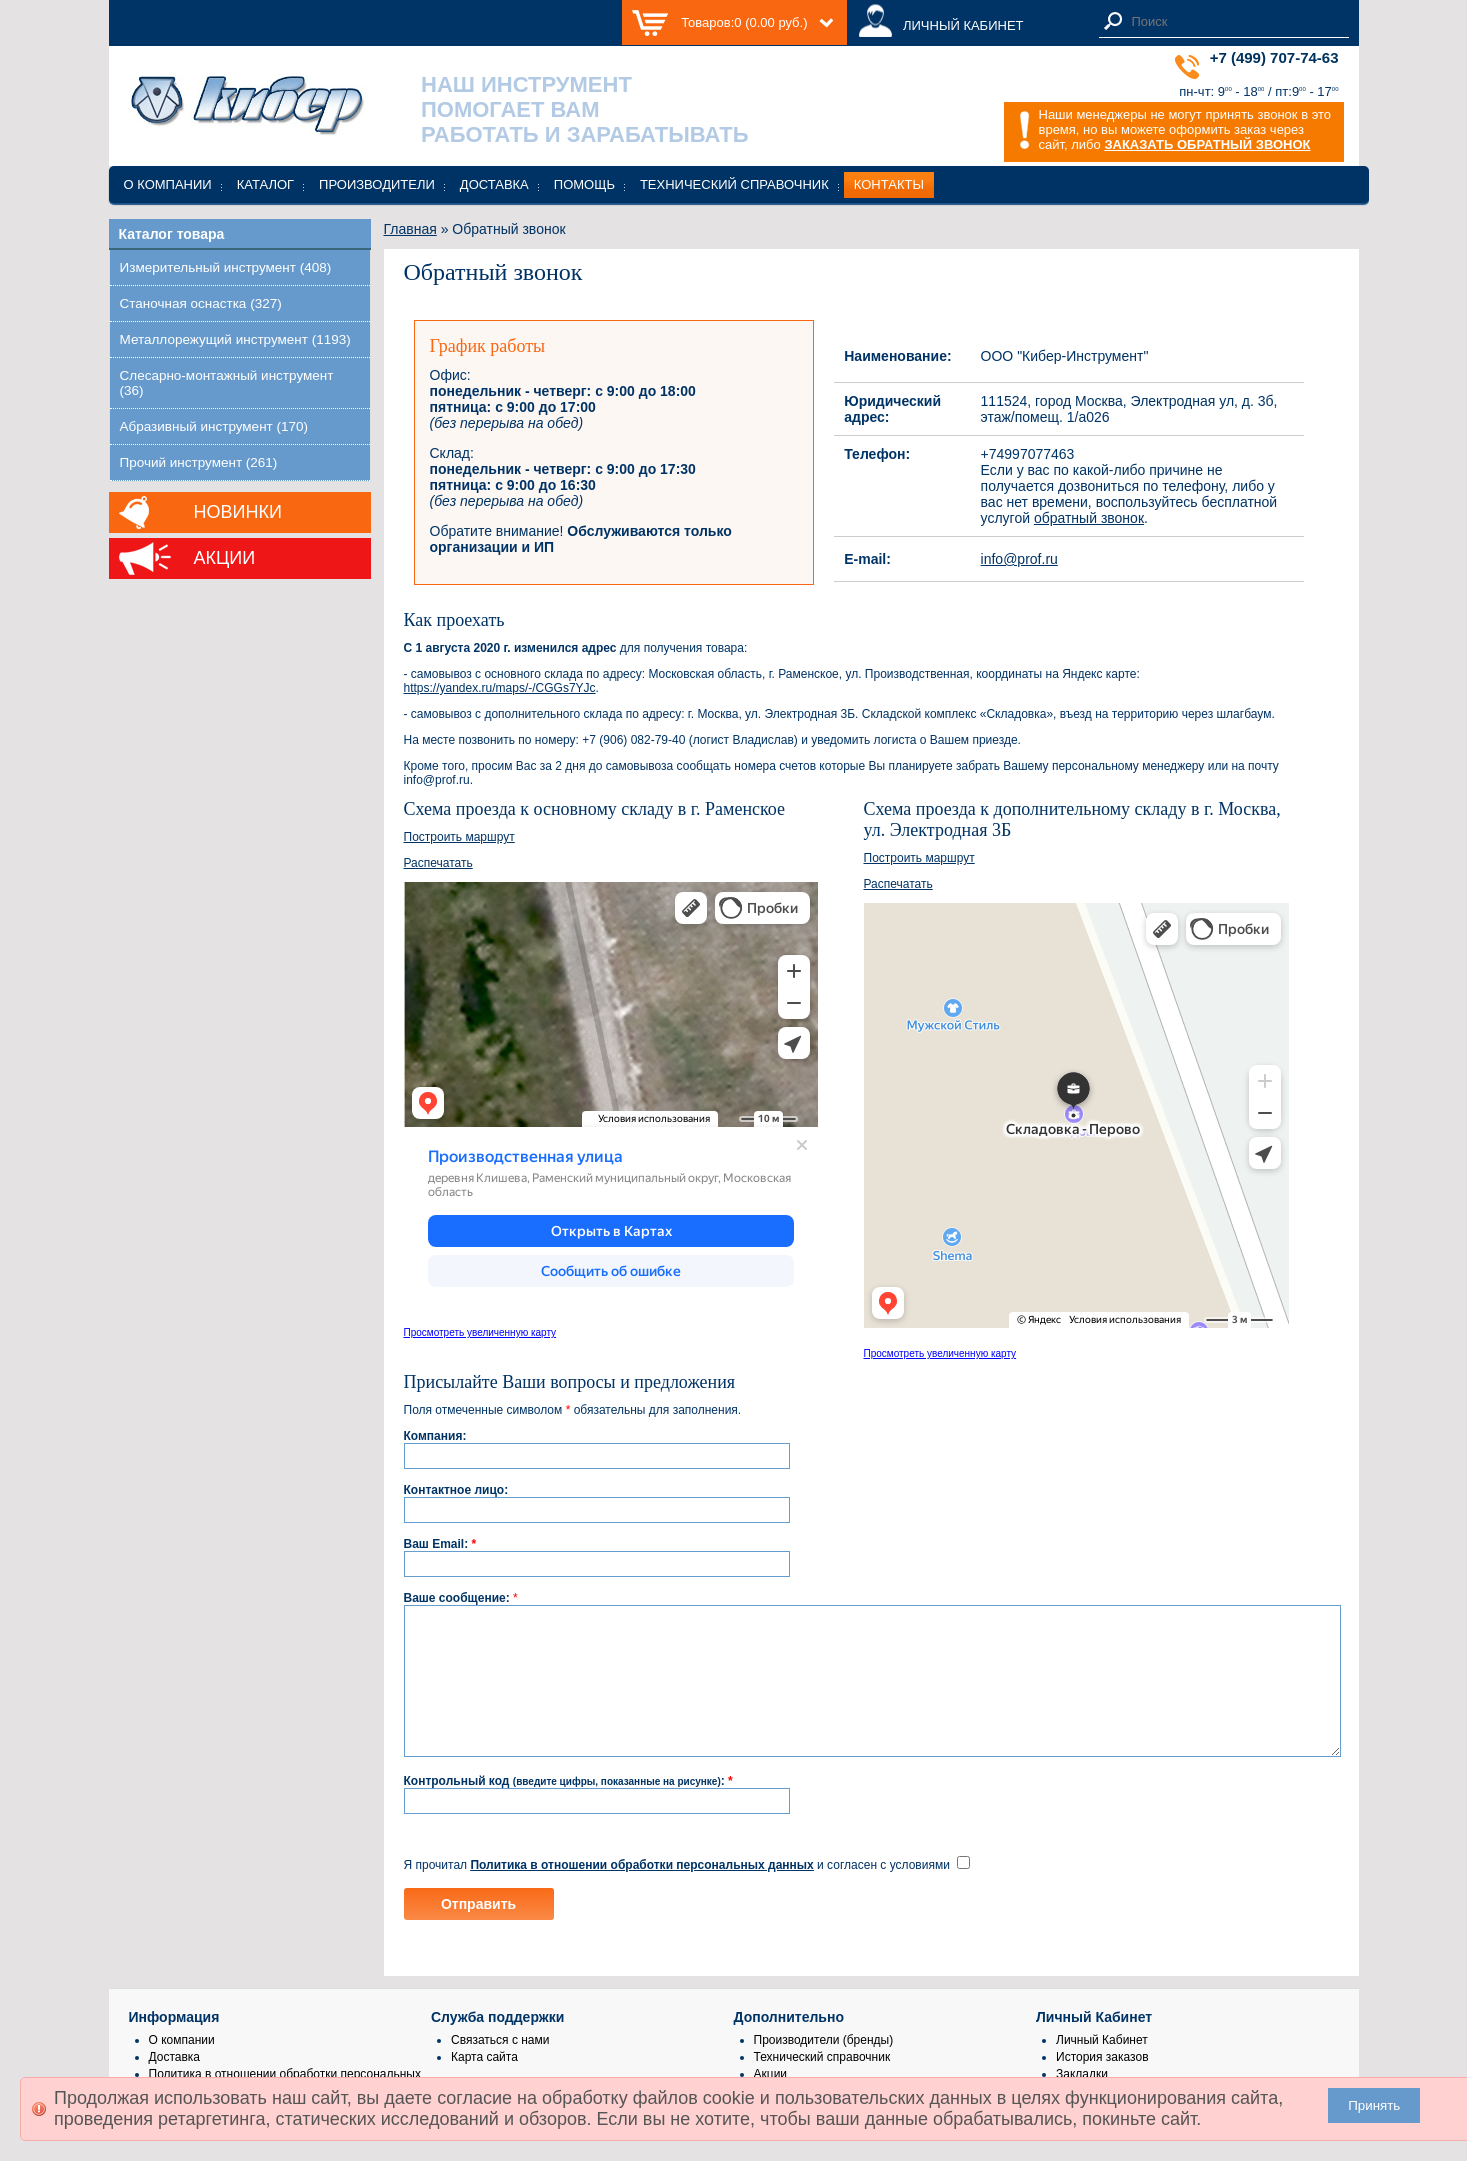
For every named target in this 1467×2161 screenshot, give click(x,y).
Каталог (265, 184)
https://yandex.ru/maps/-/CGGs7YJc (500, 688)
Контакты (889, 184)
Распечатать (438, 863)
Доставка (494, 184)
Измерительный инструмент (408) (226, 267)
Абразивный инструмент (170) (214, 426)
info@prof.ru (1019, 559)
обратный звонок (1089, 518)
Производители (377, 184)
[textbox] (1235, 21)
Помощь (584, 184)
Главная (410, 229)
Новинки (238, 512)
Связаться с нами (500, 2070)
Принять (1374, 2105)
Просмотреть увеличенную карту (480, 1332)
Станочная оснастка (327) (201, 303)
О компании (168, 184)
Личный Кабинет (1102, 2070)
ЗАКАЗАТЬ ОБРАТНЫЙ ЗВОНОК (1207, 144)
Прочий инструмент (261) (199, 462)
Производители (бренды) (824, 2070)
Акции (225, 558)
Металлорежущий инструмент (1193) (235, 339)
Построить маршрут (459, 837)
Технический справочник (734, 184)
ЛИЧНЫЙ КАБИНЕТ (963, 25)
